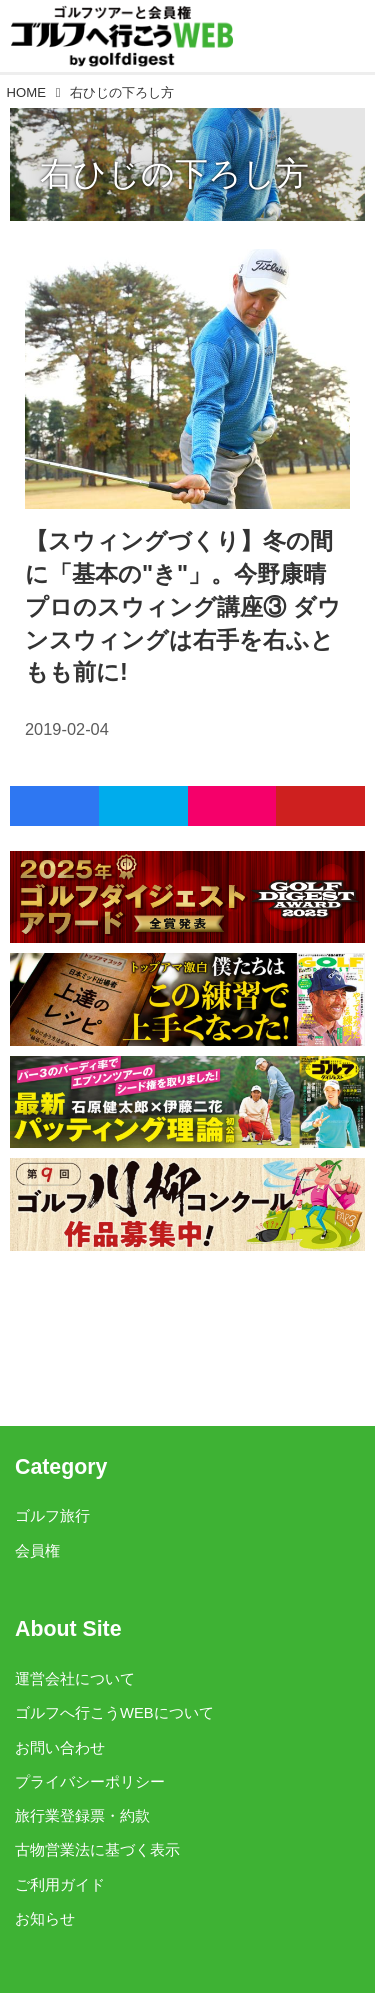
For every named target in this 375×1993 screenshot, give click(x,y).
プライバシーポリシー (90, 1782)
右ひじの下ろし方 (174, 173)
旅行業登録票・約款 (82, 1816)
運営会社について (75, 1679)
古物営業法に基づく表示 (97, 1850)
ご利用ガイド (60, 1885)
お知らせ (45, 1919)
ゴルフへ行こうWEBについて (114, 1713)
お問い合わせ (60, 1748)
